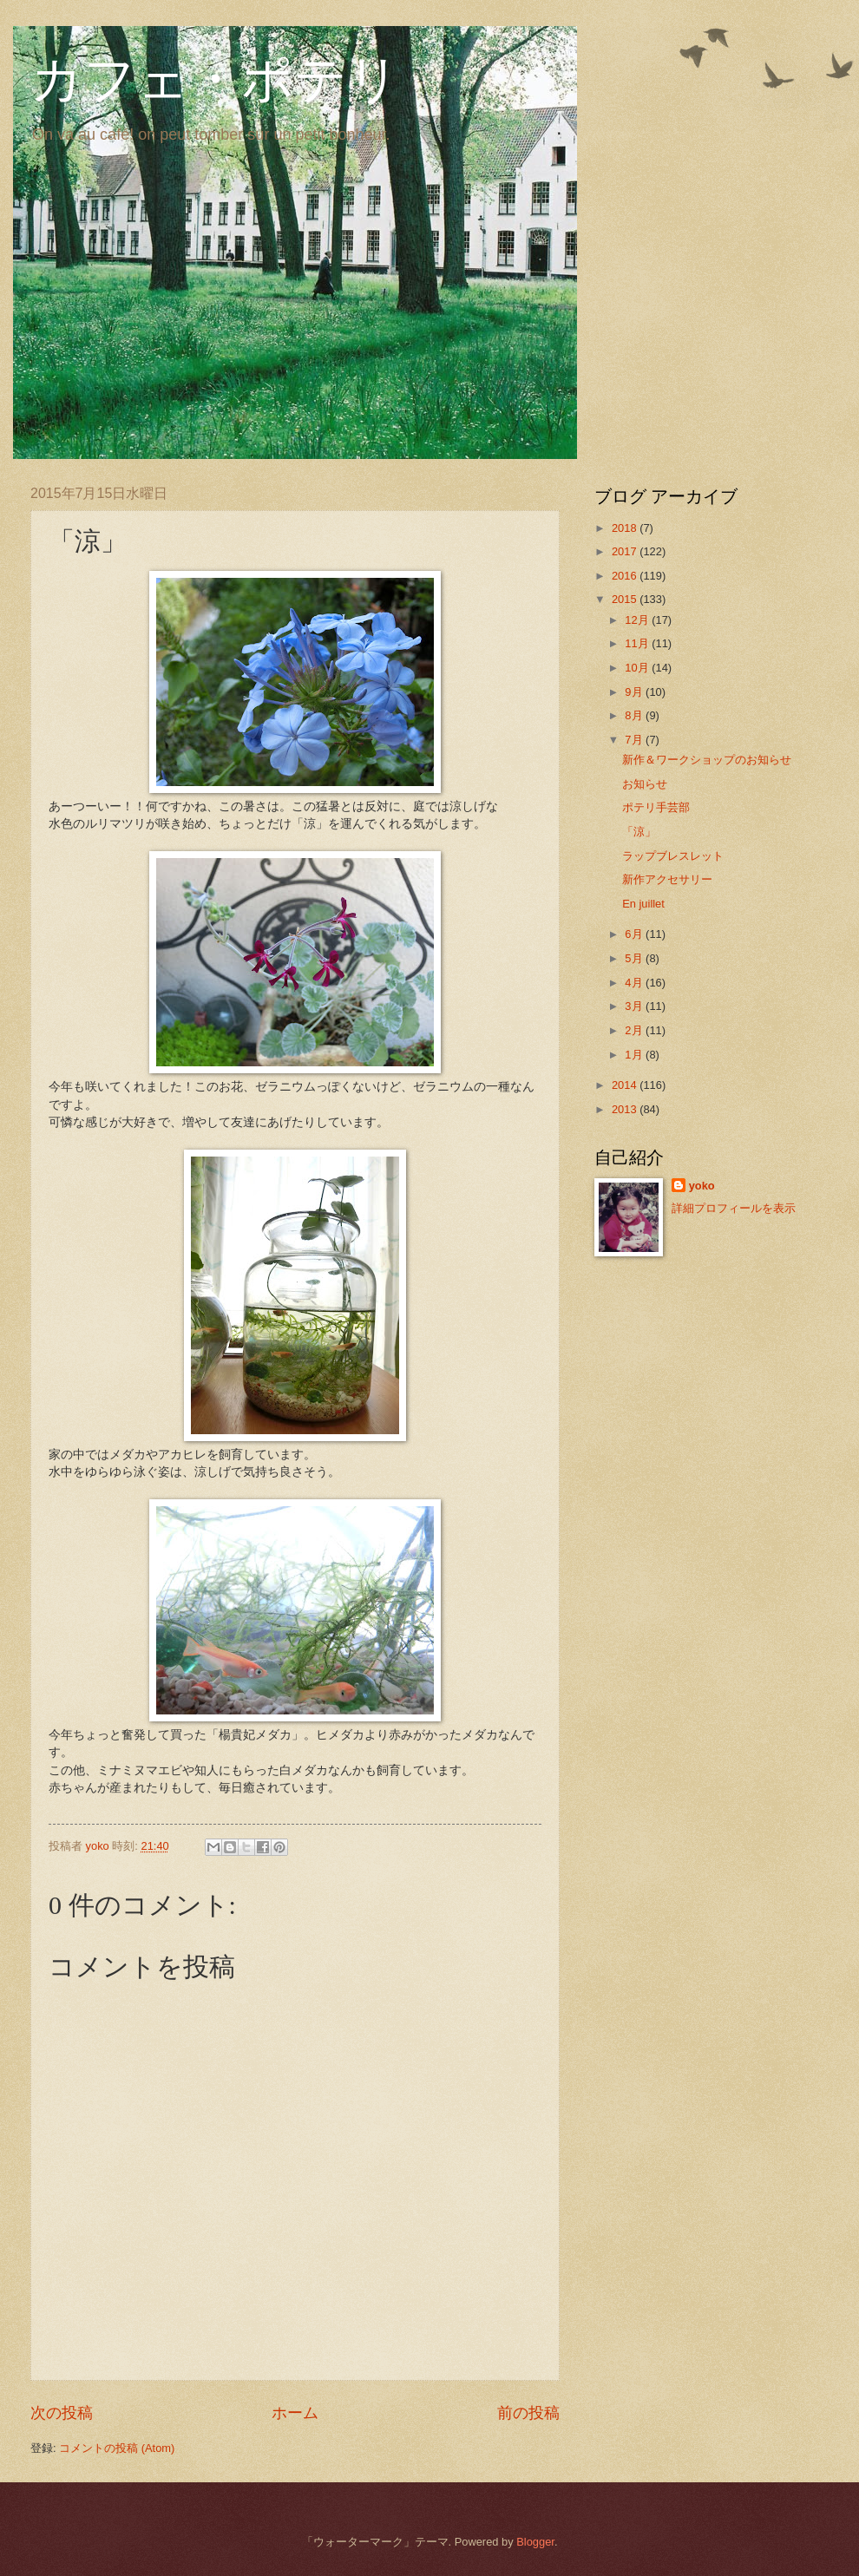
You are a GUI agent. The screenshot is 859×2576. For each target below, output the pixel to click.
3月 (635, 1006)
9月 (635, 691)
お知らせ (644, 783)
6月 (635, 934)
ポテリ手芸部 (656, 807)
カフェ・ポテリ (215, 79)
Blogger (535, 2541)
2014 (625, 1084)
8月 (635, 715)
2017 (625, 551)
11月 (638, 643)
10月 (638, 667)
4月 (635, 982)
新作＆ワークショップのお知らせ (706, 759)
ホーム (295, 2413)
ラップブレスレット (673, 855)
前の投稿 (528, 2413)
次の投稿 (61, 2413)
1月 (635, 1054)
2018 (625, 527)
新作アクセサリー (667, 879)
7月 (635, 739)
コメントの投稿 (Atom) (116, 2448)
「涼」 (639, 831)
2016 (625, 575)
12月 (638, 619)
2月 (635, 1030)
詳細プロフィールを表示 (734, 1208)
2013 (625, 1109)
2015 (625, 599)
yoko (702, 1185)
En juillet (643, 903)
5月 (635, 958)
